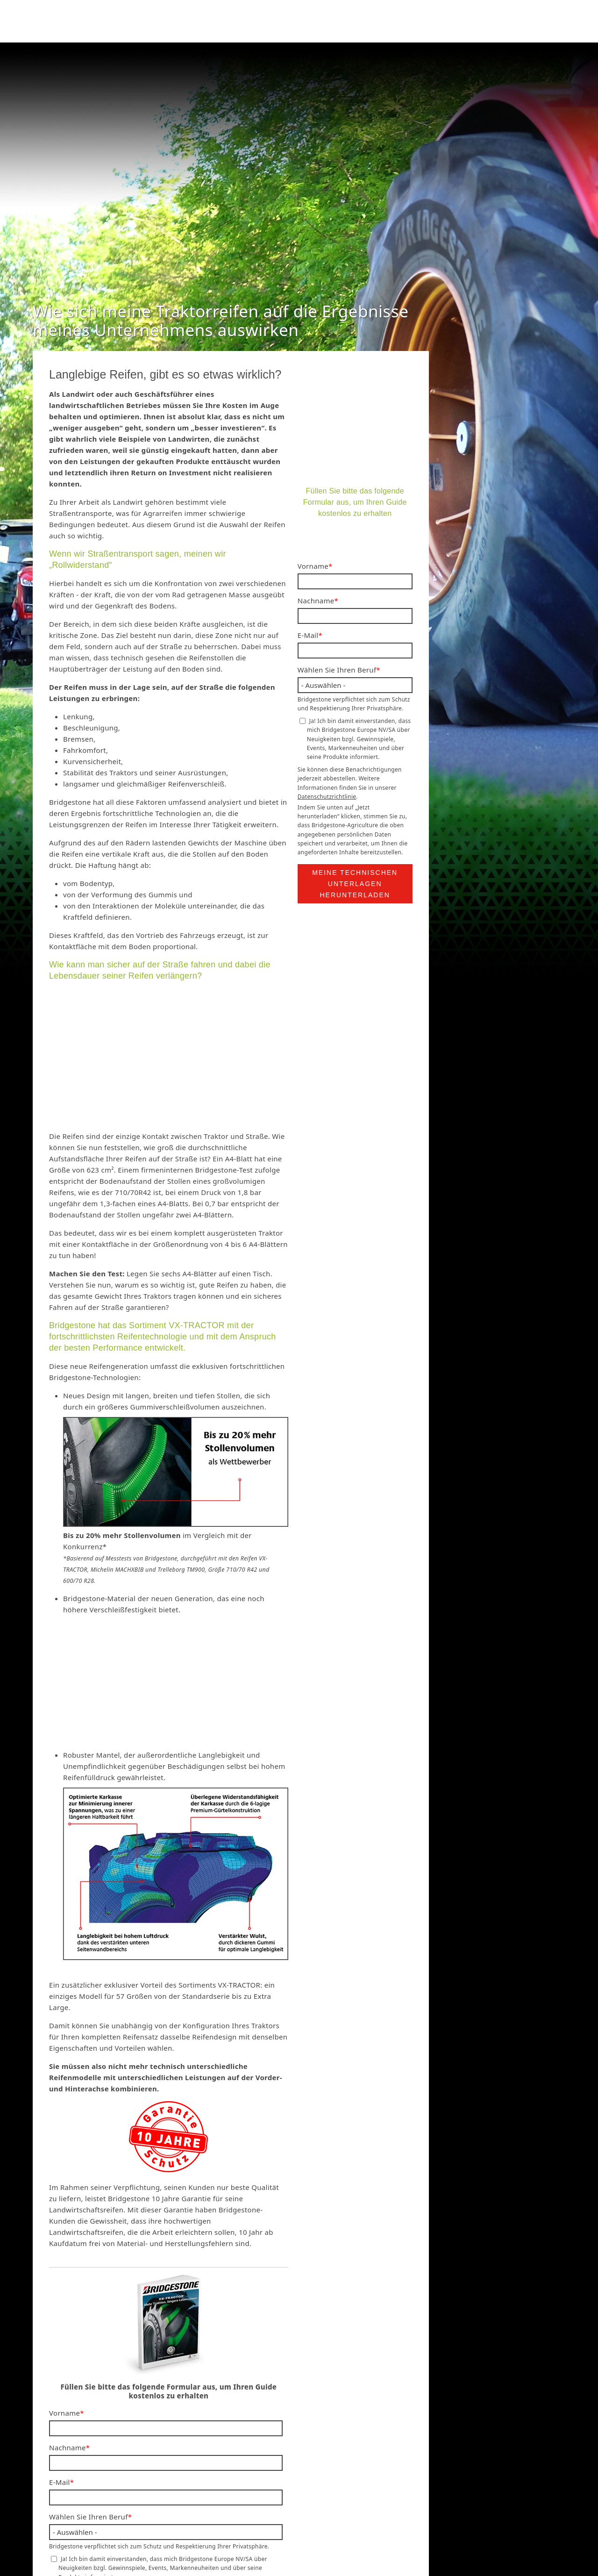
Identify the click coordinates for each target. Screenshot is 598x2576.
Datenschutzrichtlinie (137, 2389)
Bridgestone (215, 2529)
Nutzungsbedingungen (360, 2529)
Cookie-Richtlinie (436, 2529)
